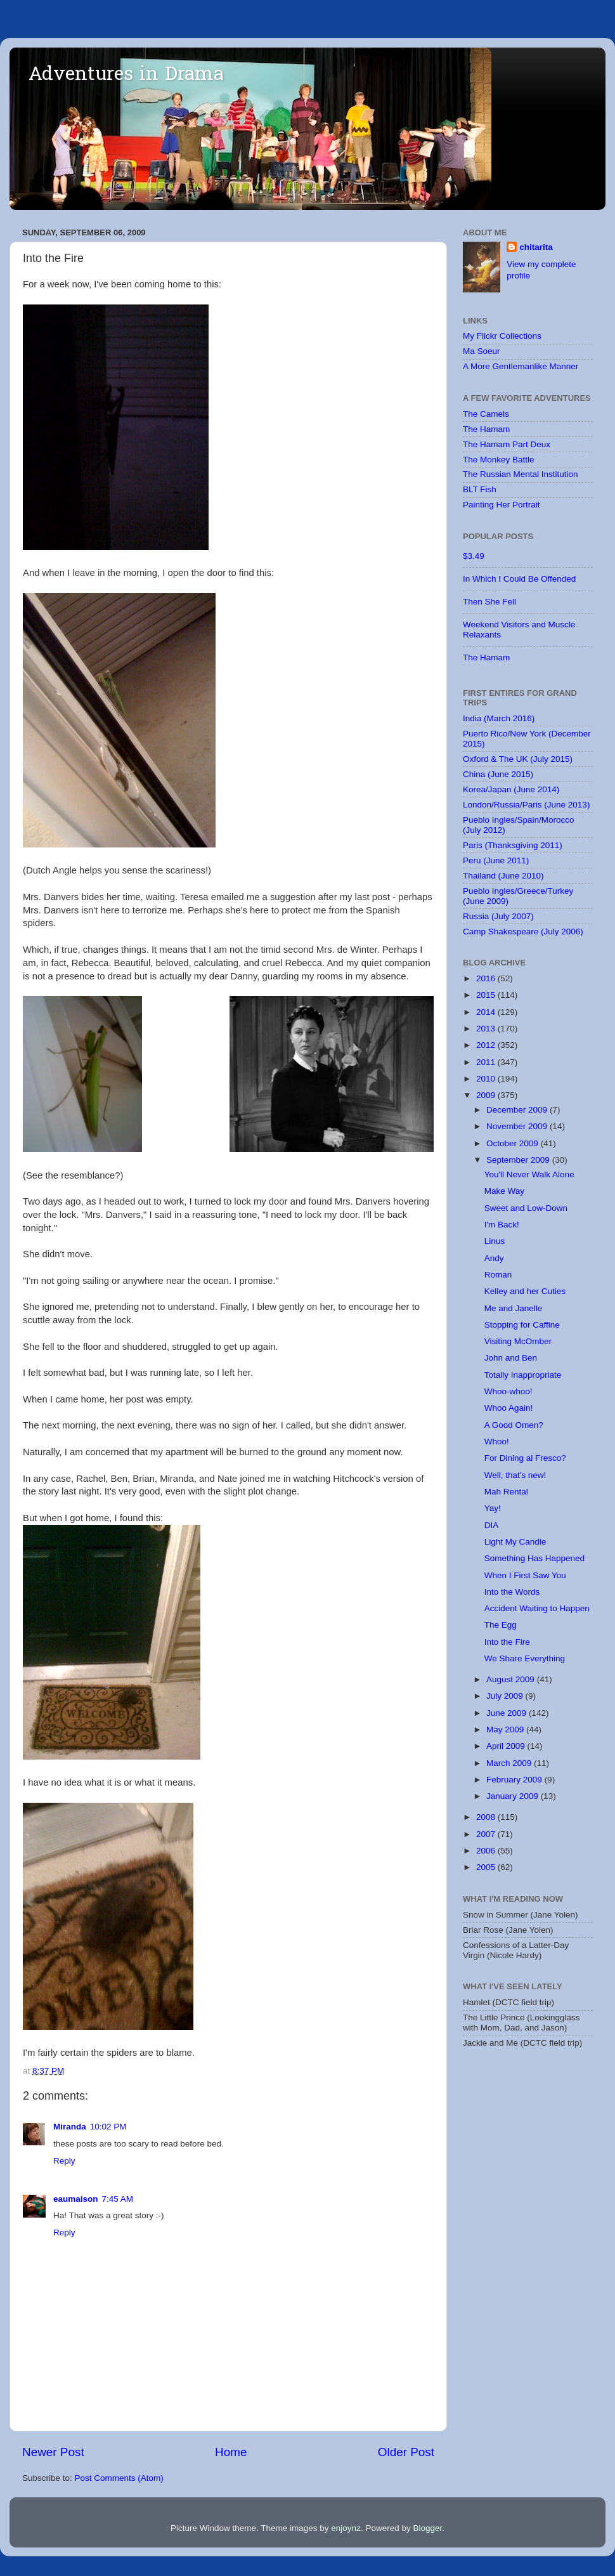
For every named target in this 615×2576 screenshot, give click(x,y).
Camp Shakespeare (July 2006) (523, 931)
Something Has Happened (534, 1558)
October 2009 (513, 1143)
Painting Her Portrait (501, 504)
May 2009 (506, 1729)
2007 (487, 1834)
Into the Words (512, 1592)
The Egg (500, 1625)
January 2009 (513, 1796)
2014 (487, 1012)
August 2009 (511, 1679)
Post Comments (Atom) (119, 2478)
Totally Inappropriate (523, 1375)
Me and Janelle (513, 1308)
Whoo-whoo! (508, 1391)
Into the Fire (507, 1642)
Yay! (492, 1508)
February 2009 (515, 1779)
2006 (487, 1850)
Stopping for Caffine (522, 1325)
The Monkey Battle (498, 459)
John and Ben (510, 1358)
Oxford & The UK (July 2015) (518, 759)
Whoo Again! (508, 1408)
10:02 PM (108, 2126)
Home (231, 2452)
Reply (64, 2161)
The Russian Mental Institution (520, 474)
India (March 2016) (498, 718)
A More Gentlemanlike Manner (520, 366)
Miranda (69, 2126)
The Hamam (486, 429)
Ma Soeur (481, 351)
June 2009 (507, 1713)
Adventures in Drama (126, 75)
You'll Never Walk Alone (529, 1174)
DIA (491, 1525)
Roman (498, 1274)
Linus (494, 1241)
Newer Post (53, 2452)
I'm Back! (501, 1224)
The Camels (486, 414)
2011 (487, 1062)
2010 (487, 1078)
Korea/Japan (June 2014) (511, 789)
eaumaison (75, 2199)
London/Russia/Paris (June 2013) (526, 804)
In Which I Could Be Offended (519, 579)
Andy (494, 1258)
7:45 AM (118, 2199)
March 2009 (510, 1763)
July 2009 (506, 1696)
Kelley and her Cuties (525, 1291)
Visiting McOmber (518, 1341)
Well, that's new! (515, 1475)
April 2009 (507, 1746)
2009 (487, 1095)
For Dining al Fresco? (525, 1458)
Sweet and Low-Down (525, 1208)
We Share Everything (524, 1658)
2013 (487, 1028)
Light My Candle (515, 1541)
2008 (487, 1817)
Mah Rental (506, 1491)
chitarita (536, 247)
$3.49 (473, 556)
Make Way (504, 1191)
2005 (487, 1867)
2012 (487, 1045)
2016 (487, 978)
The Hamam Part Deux (506, 444)
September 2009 (519, 1160)
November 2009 (518, 1126)
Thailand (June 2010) (503, 875)
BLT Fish (479, 489)
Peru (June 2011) (496, 860)
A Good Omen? (513, 1425)
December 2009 (518, 1110)
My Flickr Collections (502, 336)
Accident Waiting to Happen (537, 1608)
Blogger (427, 2528)
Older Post (406, 2452)
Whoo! (496, 1441)
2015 (487, 995)
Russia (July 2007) (498, 916)
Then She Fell (489, 601)
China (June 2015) (498, 774)
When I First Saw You (525, 1575)
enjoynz (346, 2528)
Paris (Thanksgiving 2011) (512, 845)
